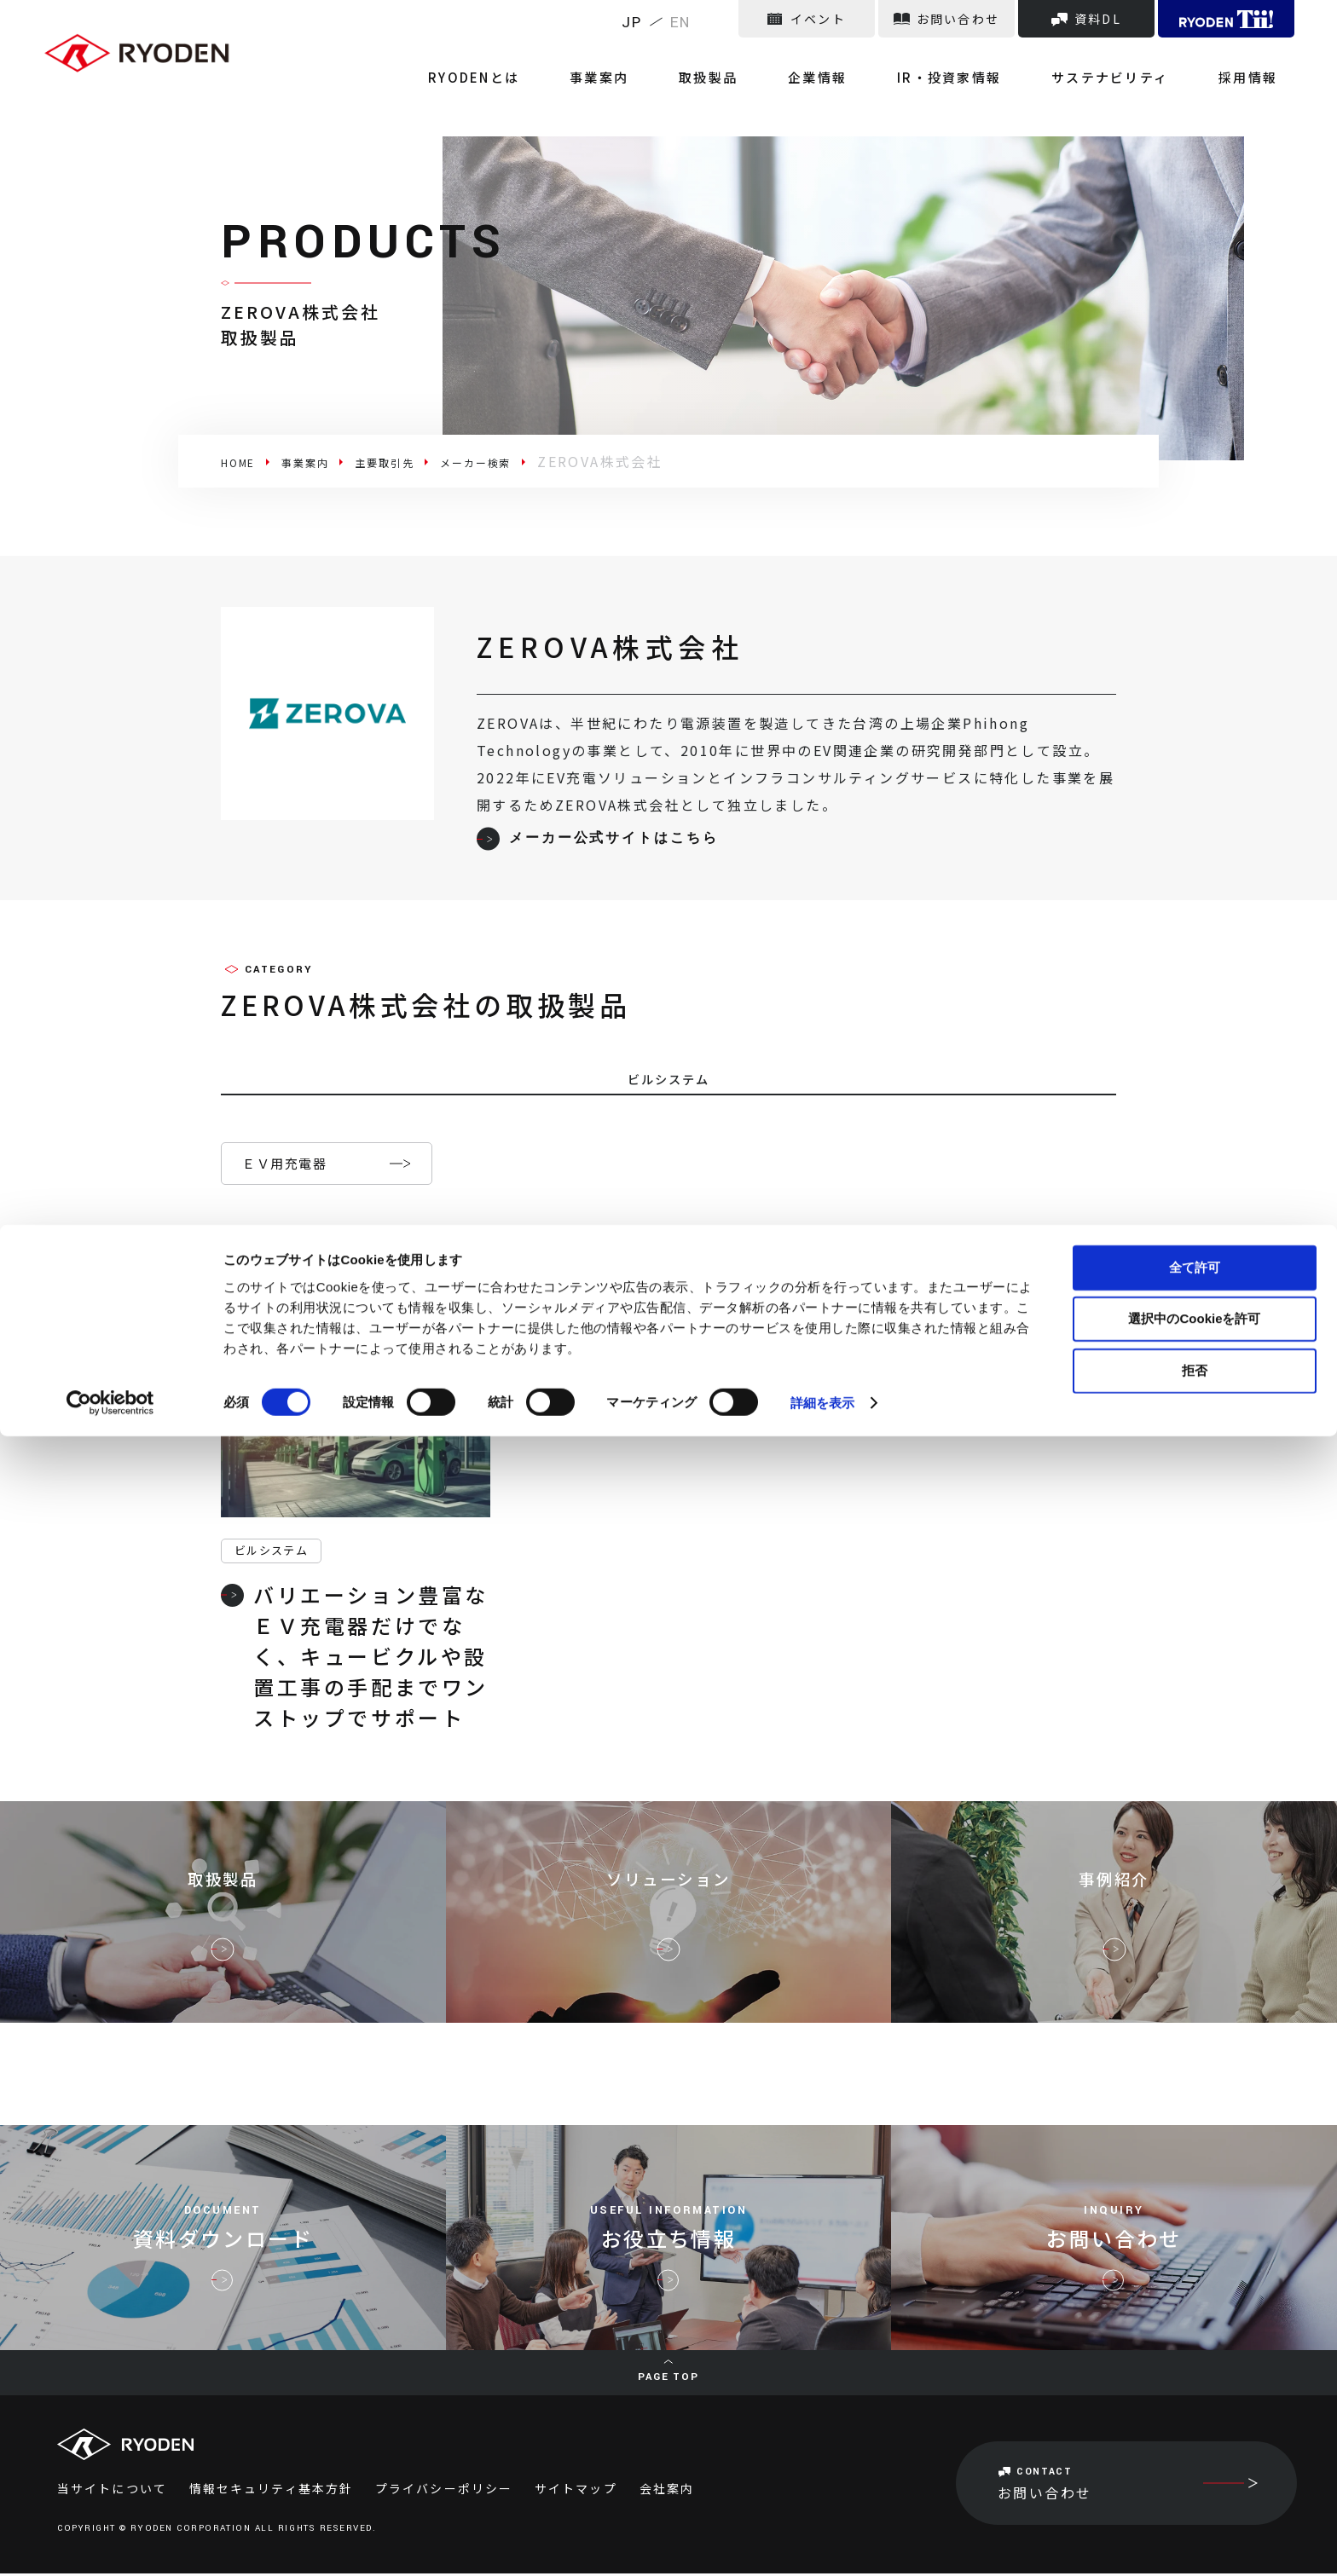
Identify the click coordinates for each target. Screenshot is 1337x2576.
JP (632, 22)
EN (681, 22)
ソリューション (668, 1895)
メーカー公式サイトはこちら (597, 839)
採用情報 (1265, 59)
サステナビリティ (1151, 59)
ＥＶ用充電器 (284, 1166)
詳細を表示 (822, 2542)
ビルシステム (271, 1553)
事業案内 (739, 59)
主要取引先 (423, 461)
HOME (245, 461)
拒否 (1194, 2509)
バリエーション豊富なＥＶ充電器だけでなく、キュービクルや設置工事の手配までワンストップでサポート (355, 1658)
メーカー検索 (535, 461)
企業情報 (908, 59)
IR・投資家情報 (1016, 59)
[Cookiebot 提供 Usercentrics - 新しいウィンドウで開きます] (110, 2543)
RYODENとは (639, 59)
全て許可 (1194, 2406)
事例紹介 (1113, 1895)
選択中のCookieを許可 (1194, 2458)
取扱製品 (824, 59)
